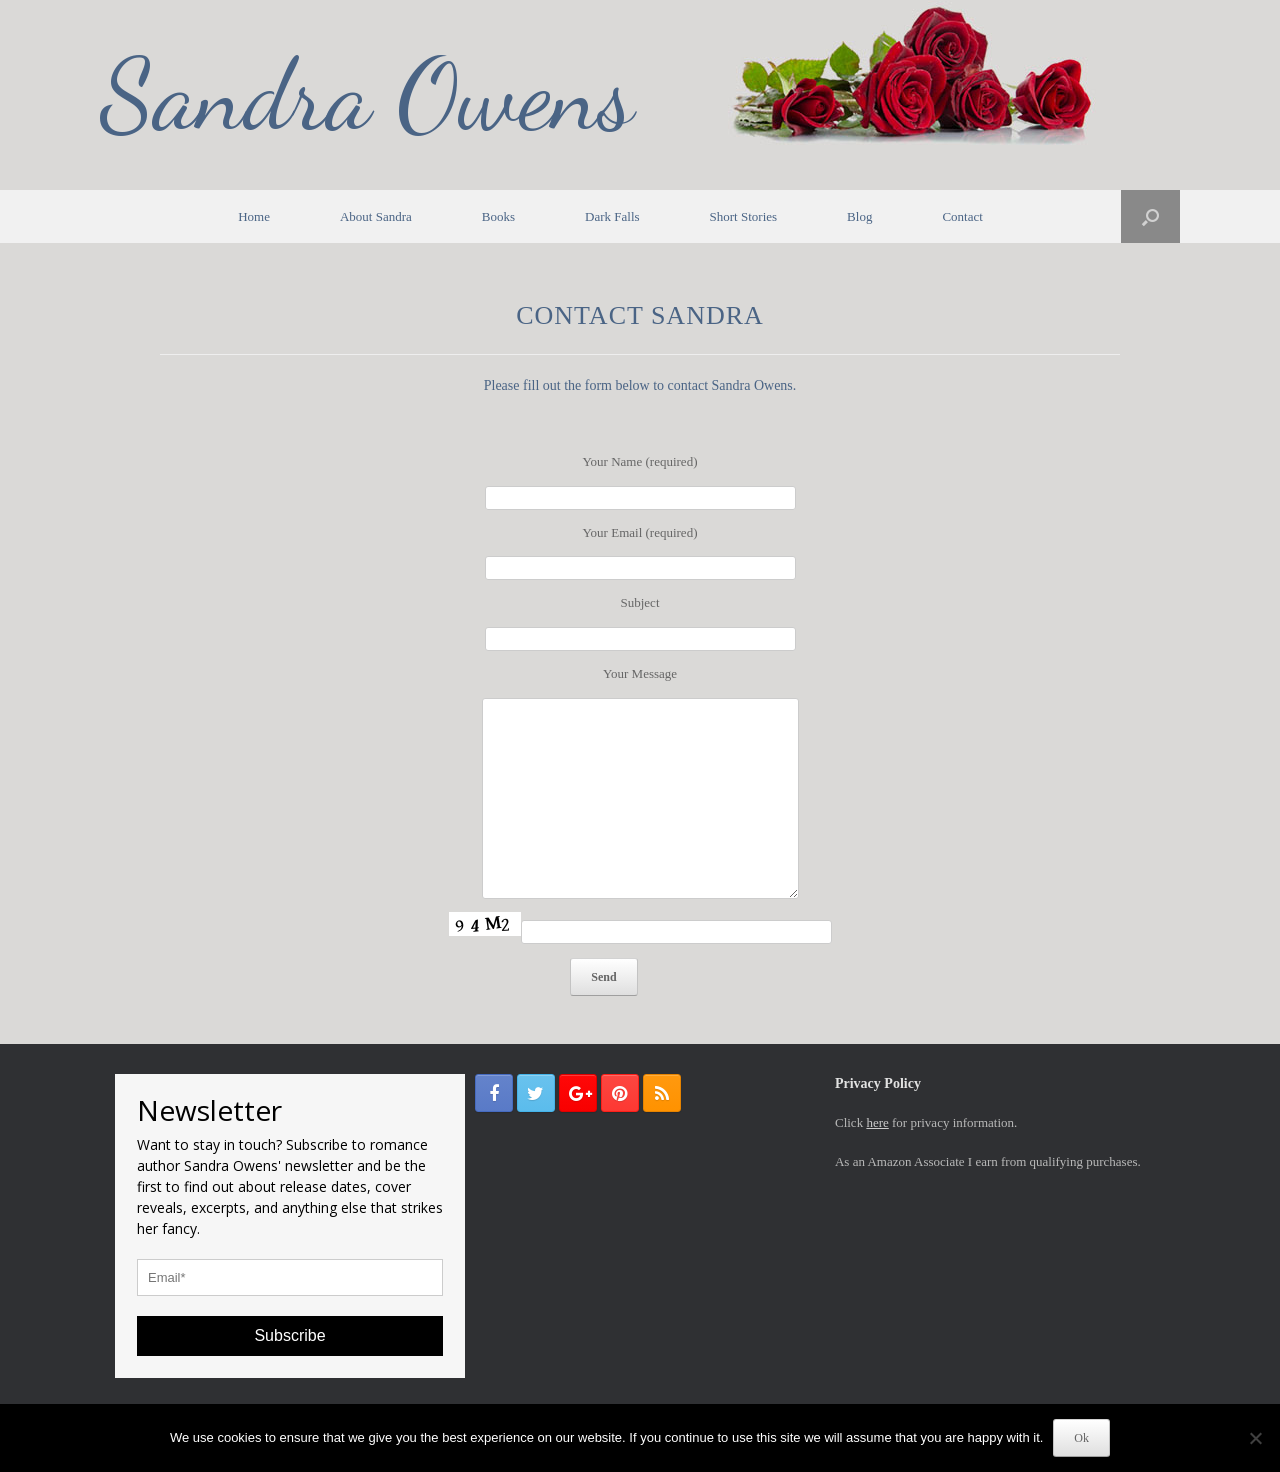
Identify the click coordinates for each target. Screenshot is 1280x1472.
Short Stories (744, 216)
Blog (859, 216)
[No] (1255, 1438)
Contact (962, 216)
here (877, 1122)
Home (254, 216)
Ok (1081, 1438)
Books (498, 216)
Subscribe (289, 1335)
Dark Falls (612, 216)
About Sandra (376, 216)
